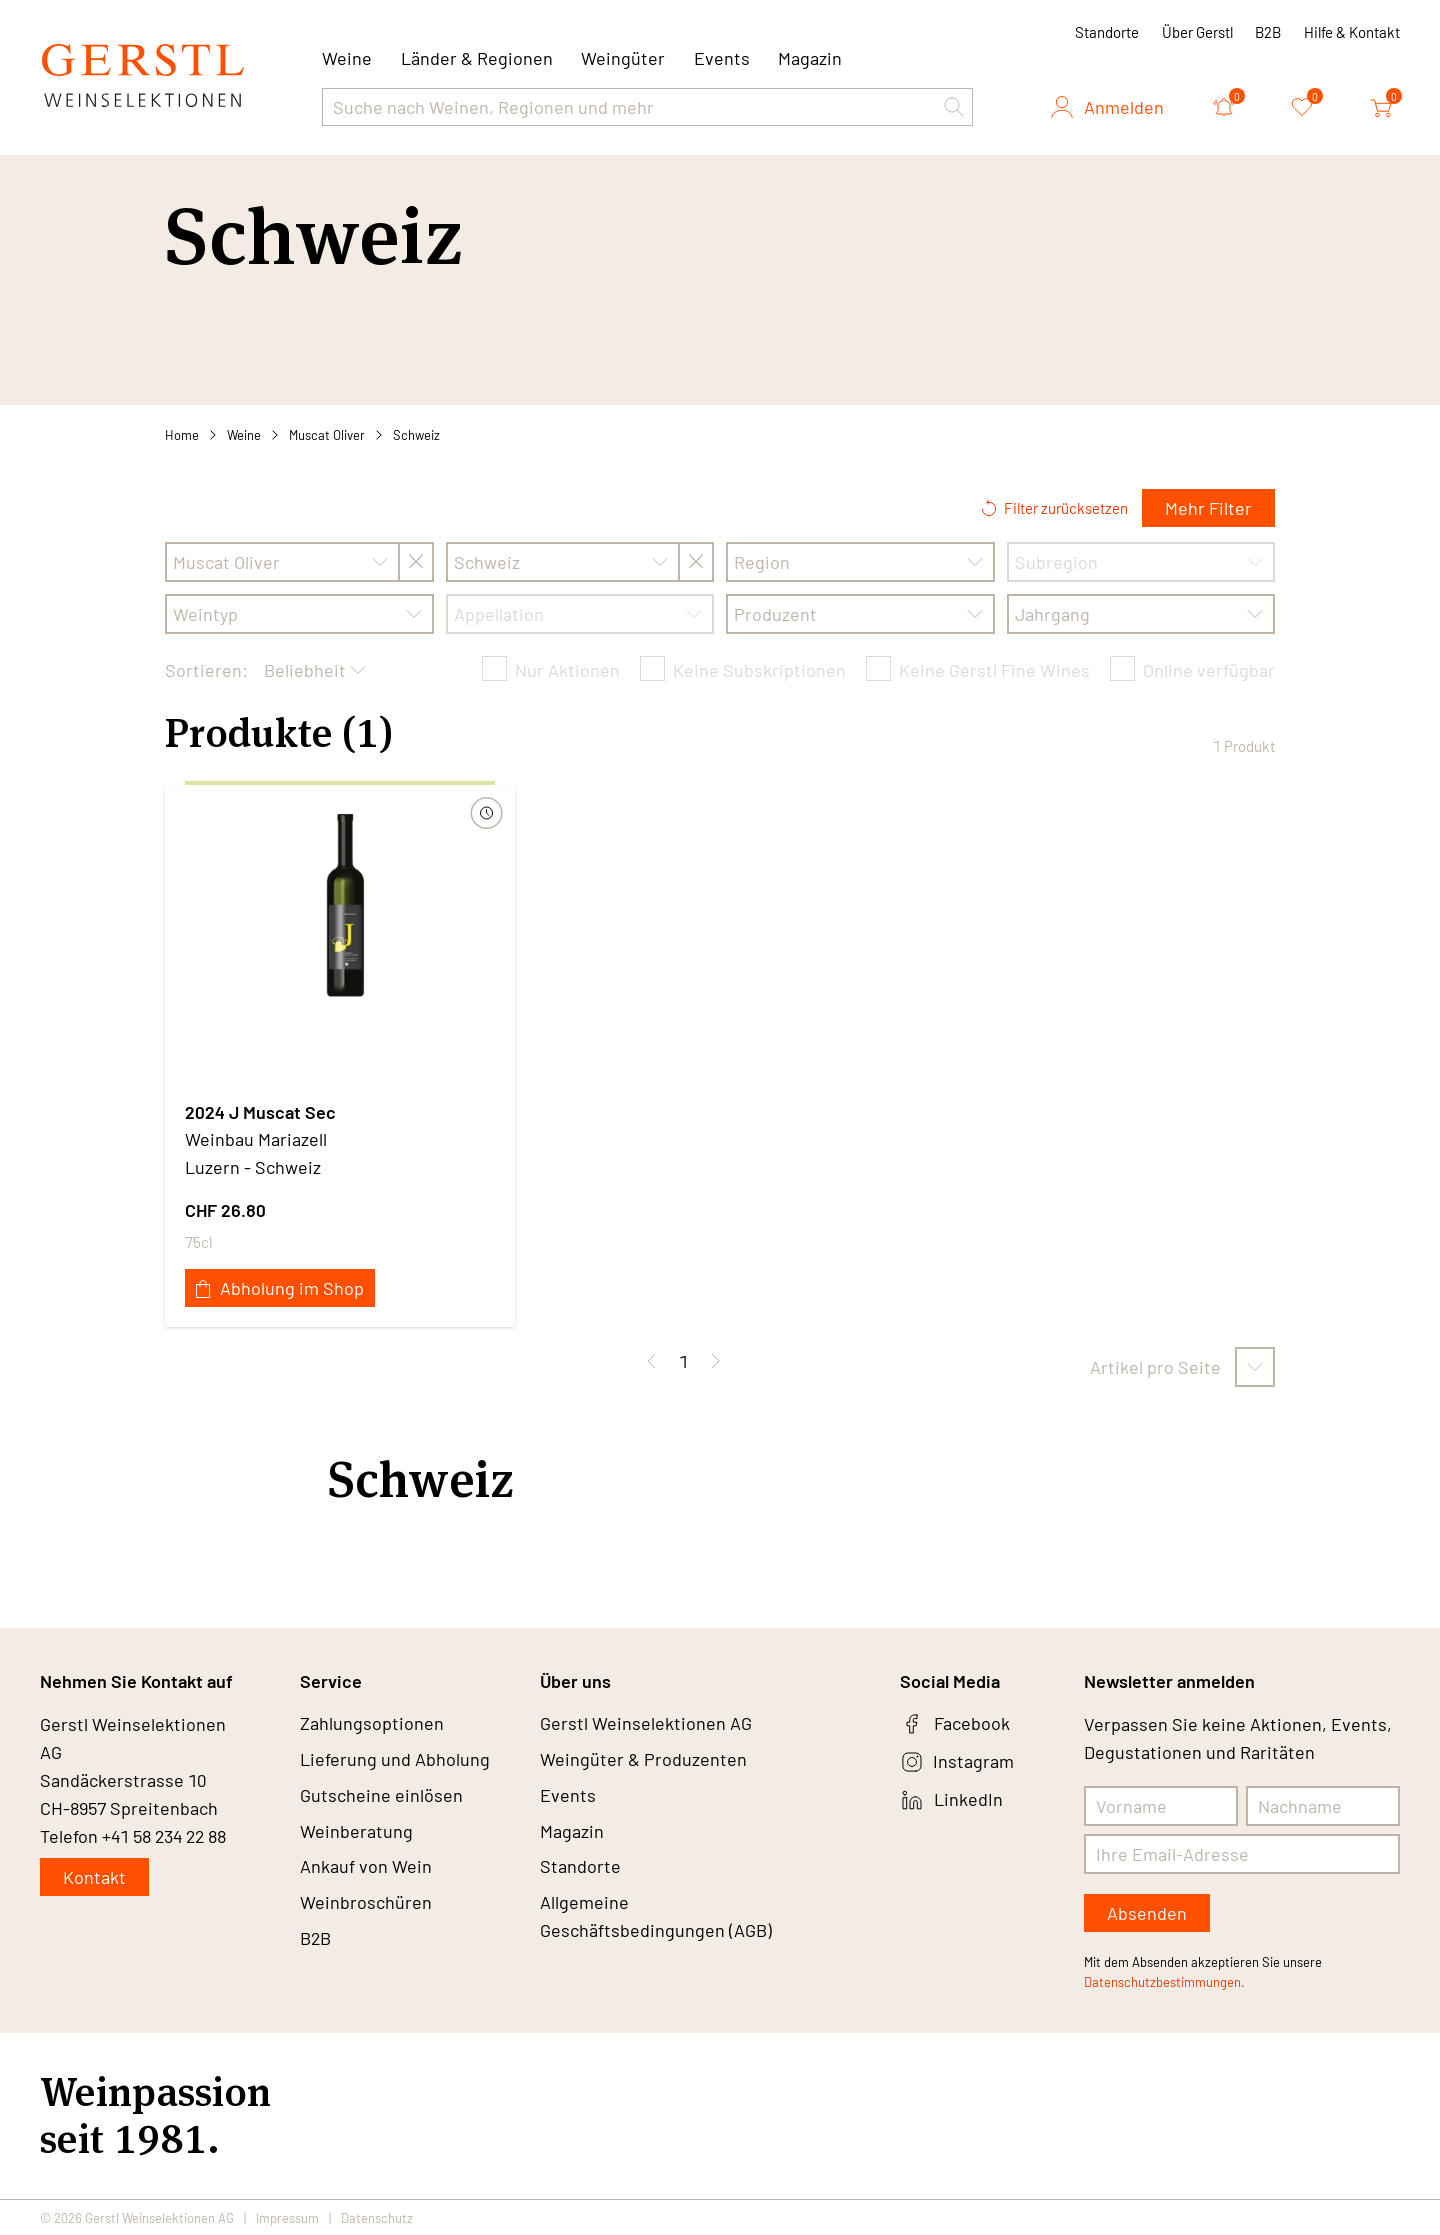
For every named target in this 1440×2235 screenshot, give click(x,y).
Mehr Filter (1208, 508)
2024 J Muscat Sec (260, 1112)
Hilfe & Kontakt (1352, 32)
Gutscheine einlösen (381, 1796)
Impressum (287, 2217)
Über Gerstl (1197, 32)
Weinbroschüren (366, 1904)
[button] (954, 107)
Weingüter (623, 58)
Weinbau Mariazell (256, 1139)
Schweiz (416, 435)
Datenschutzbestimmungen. (1164, 1982)
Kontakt (94, 1877)
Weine (244, 435)
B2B (1268, 32)
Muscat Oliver (327, 435)
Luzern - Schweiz (253, 1167)
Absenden (1147, 1913)
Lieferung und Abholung (395, 1760)
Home (182, 435)
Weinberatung (356, 1832)
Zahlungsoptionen (372, 1724)
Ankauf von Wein (366, 1868)
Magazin (810, 58)
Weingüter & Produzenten (643, 1760)
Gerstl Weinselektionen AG (646, 1724)
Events (722, 58)
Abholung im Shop (280, 1288)
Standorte (1107, 32)
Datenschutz (377, 2217)
